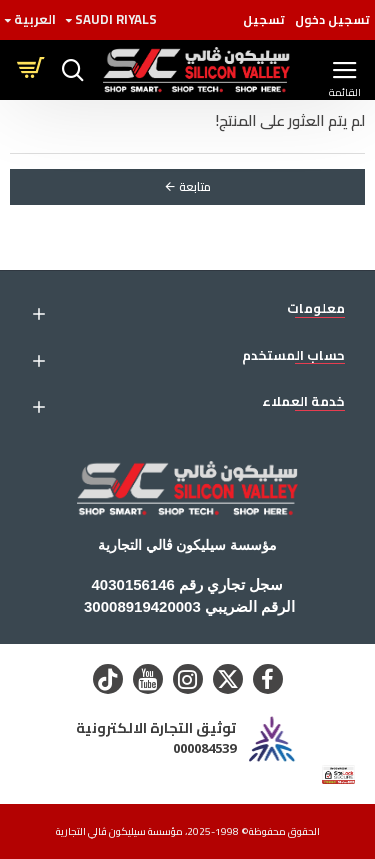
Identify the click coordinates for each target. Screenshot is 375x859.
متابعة (195, 186)
